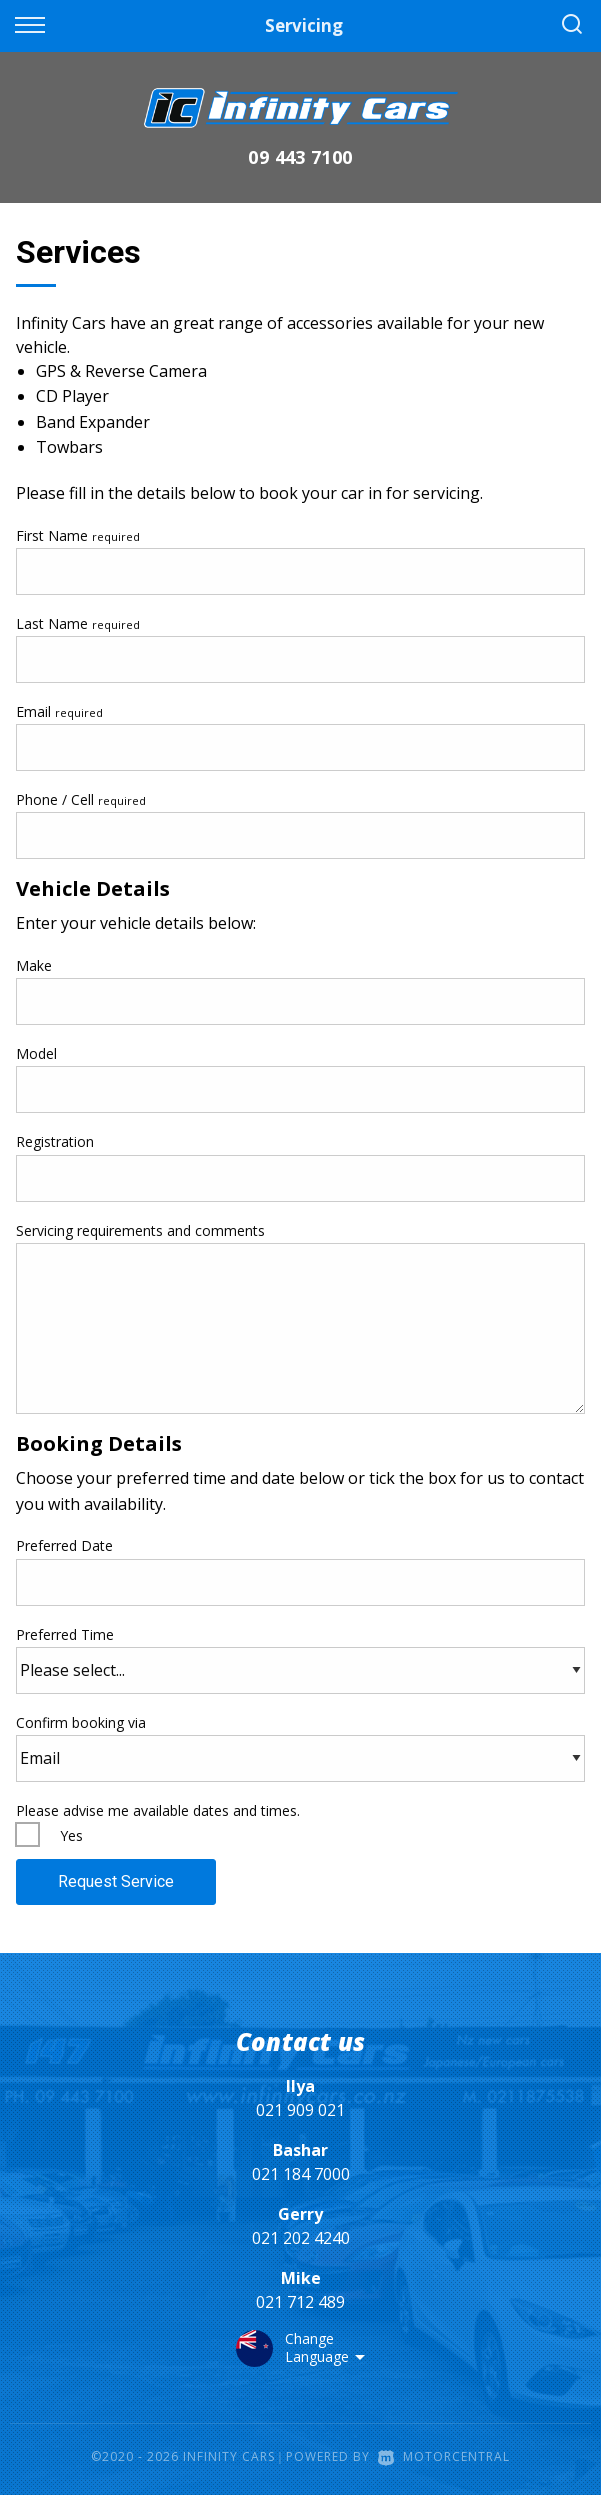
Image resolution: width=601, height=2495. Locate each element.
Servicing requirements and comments (140, 1230)
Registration (55, 1141)
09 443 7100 (300, 157)
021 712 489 (300, 2302)
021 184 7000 (301, 2174)
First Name (78, 535)
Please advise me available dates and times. (158, 1810)
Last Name (78, 623)
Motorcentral (444, 2456)
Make (34, 965)
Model (36, 1053)
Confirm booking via (300, 1747)
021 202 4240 (301, 2238)
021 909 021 (300, 2110)
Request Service (116, 1881)
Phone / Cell (81, 799)
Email (59, 711)
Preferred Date (300, 1570)
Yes (71, 1835)
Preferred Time (300, 1659)
